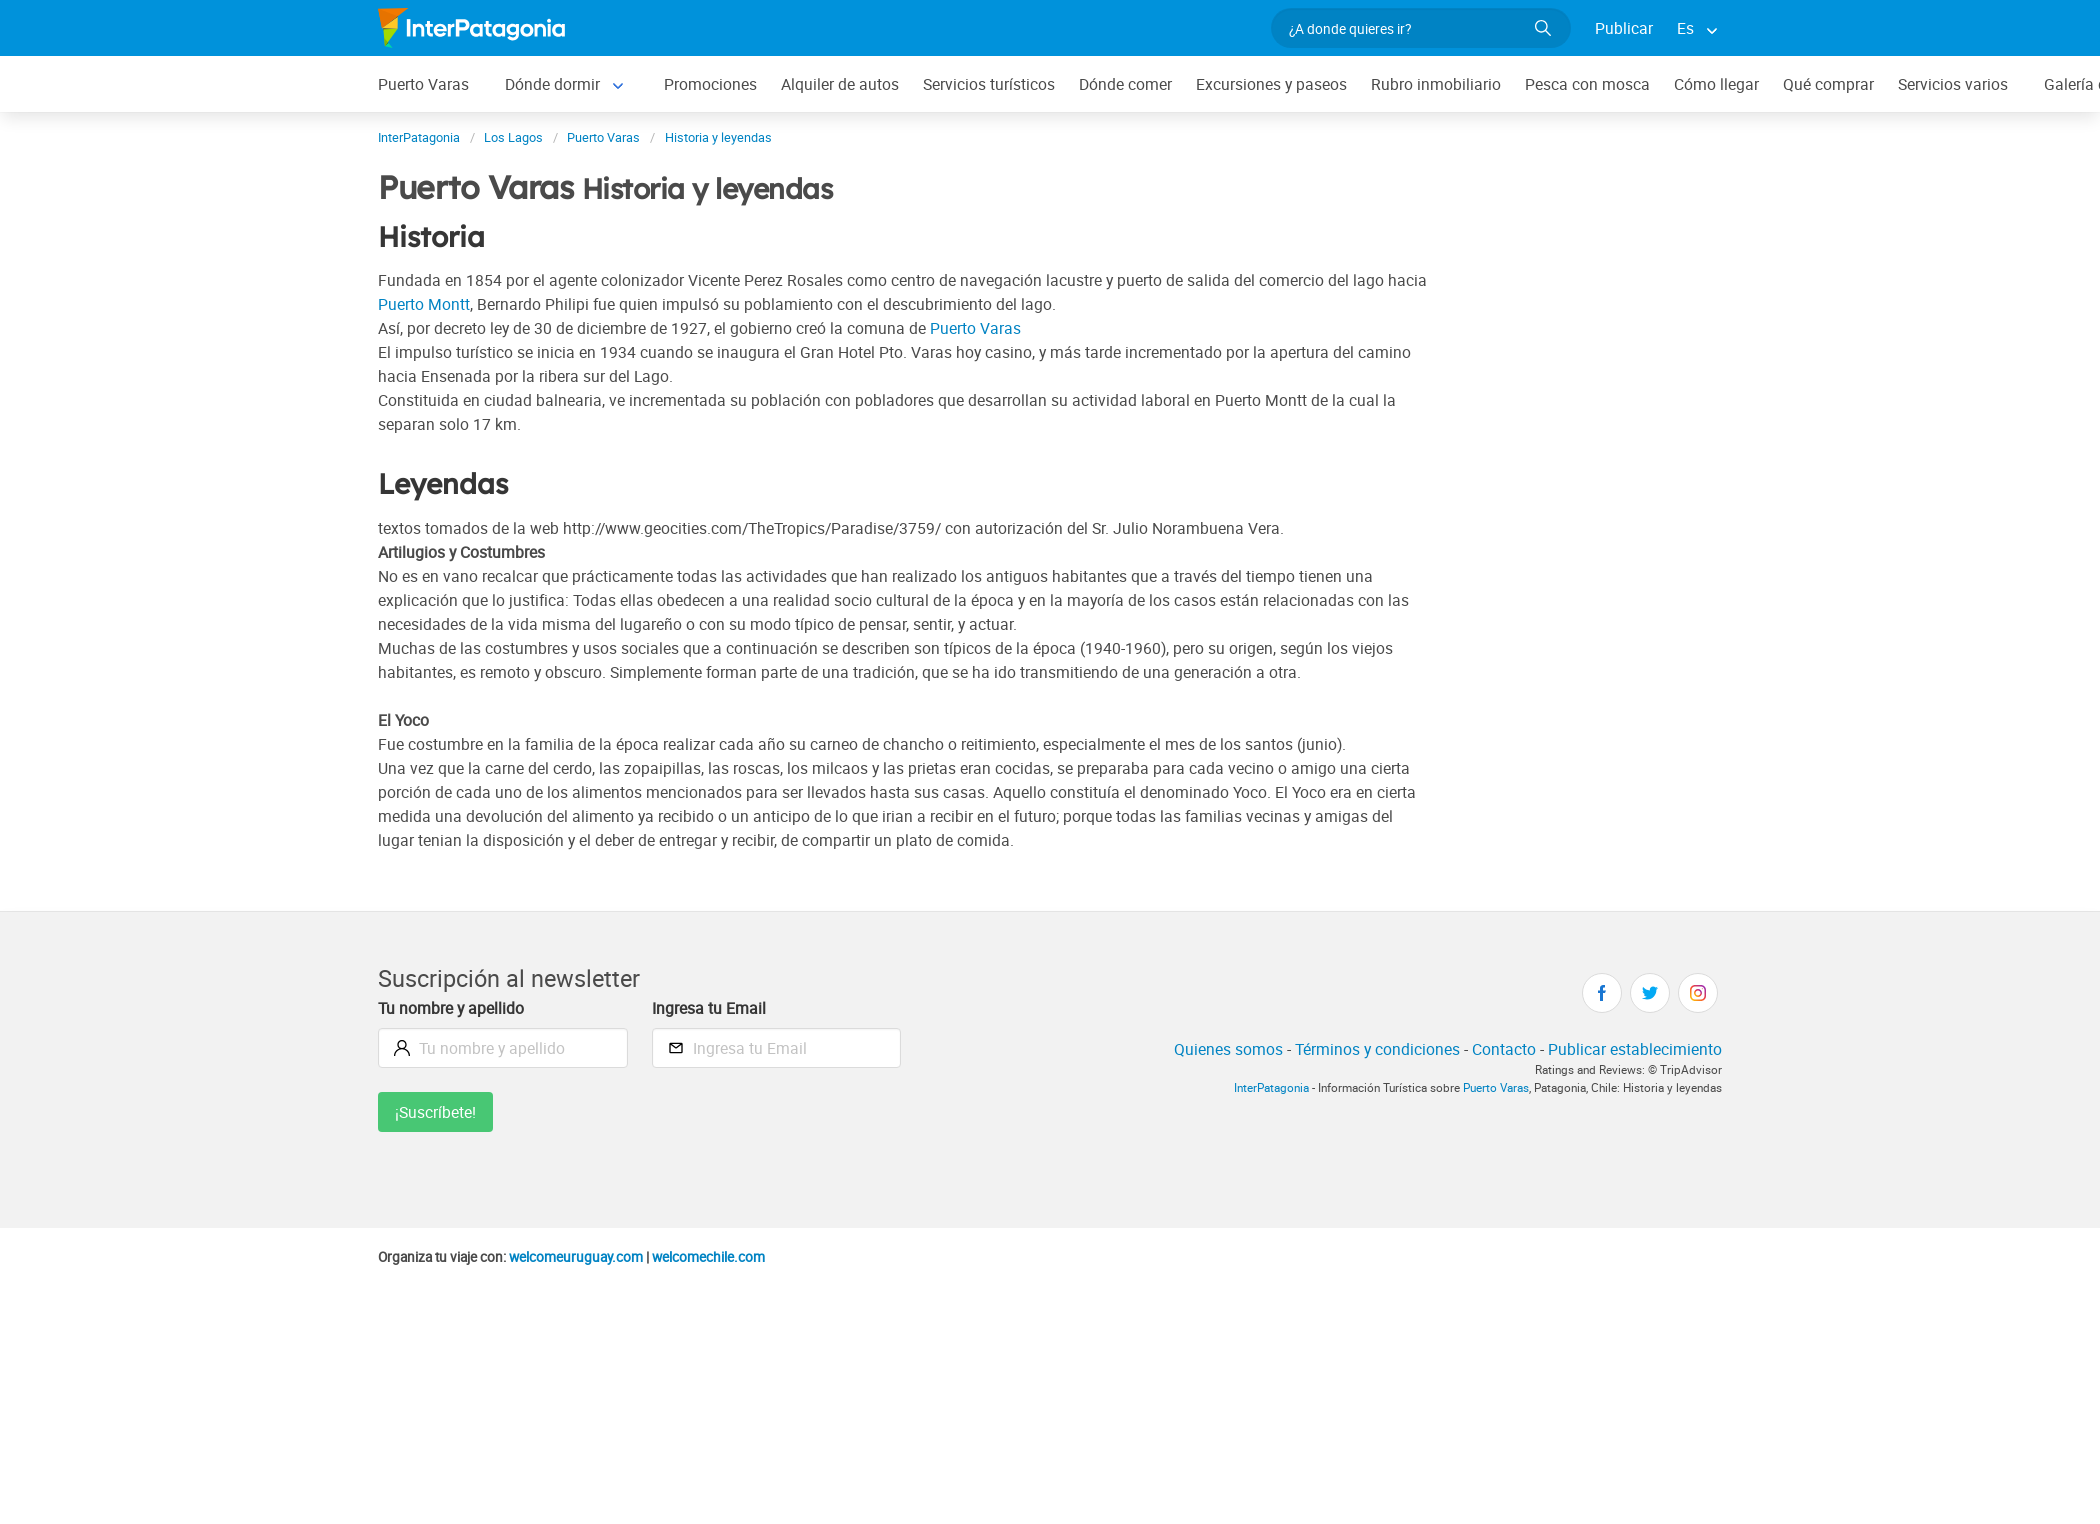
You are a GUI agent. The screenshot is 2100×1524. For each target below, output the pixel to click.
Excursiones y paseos (1271, 84)
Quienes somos (1228, 1049)
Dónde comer (1125, 84)
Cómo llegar (1716, 84)
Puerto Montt (424, 304)
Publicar (1624, 28)
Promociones (710, 84)
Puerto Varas (423, 84)
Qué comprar (1828, 84)
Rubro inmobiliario (1436, 84)
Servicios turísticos (989, 84)
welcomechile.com (708, 1257)
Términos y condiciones (1377, 1049)
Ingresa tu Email (709, 1008)
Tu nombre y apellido (451, 1008)
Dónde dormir (552, 84)
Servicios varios (1953, 84)
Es (1685, 28)
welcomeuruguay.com (576, 1257)
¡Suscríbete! (435, 1112)
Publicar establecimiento (1635, 1049)
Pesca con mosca (1587, 84)
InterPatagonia (1271, 1087)
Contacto (1504, 1049)
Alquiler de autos (840, 84)
